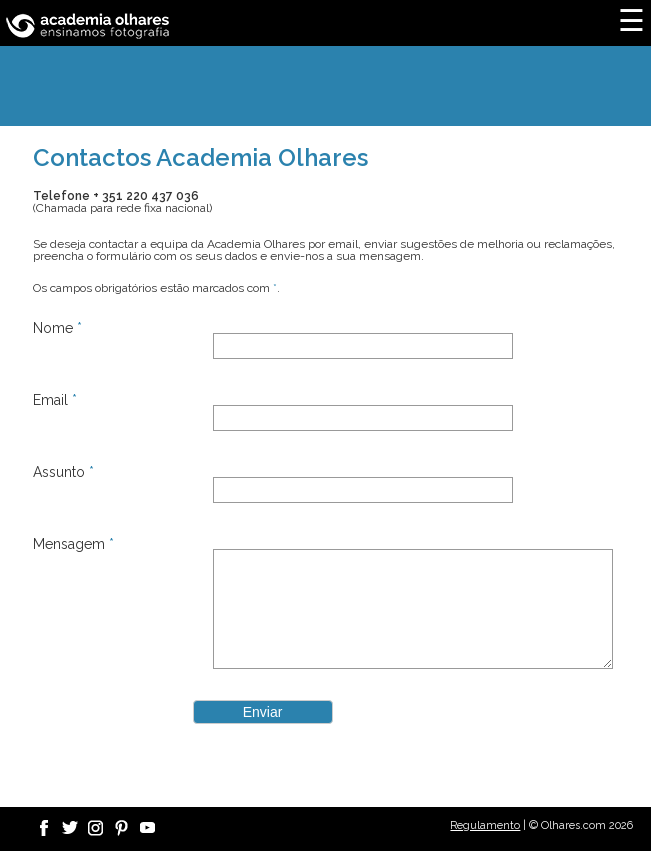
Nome (57, 328)
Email (55, 400)
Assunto (63, 472)
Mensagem (73, 544)
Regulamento (485, 825)
